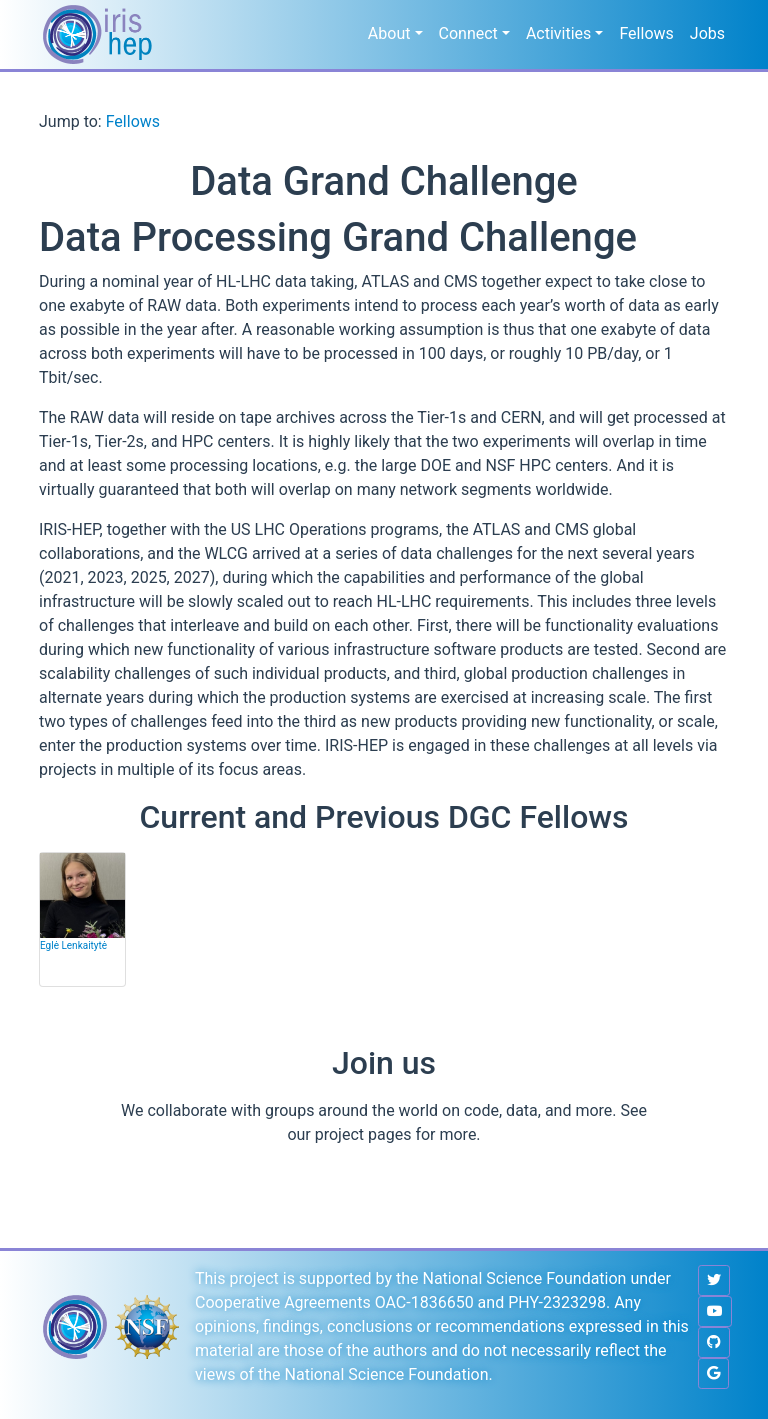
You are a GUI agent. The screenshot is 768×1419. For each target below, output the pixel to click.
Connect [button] (468, 33)
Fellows (646, 33)
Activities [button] (558, 33)
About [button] (389, 33)
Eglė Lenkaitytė (73, 945)
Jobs (707, 33)
